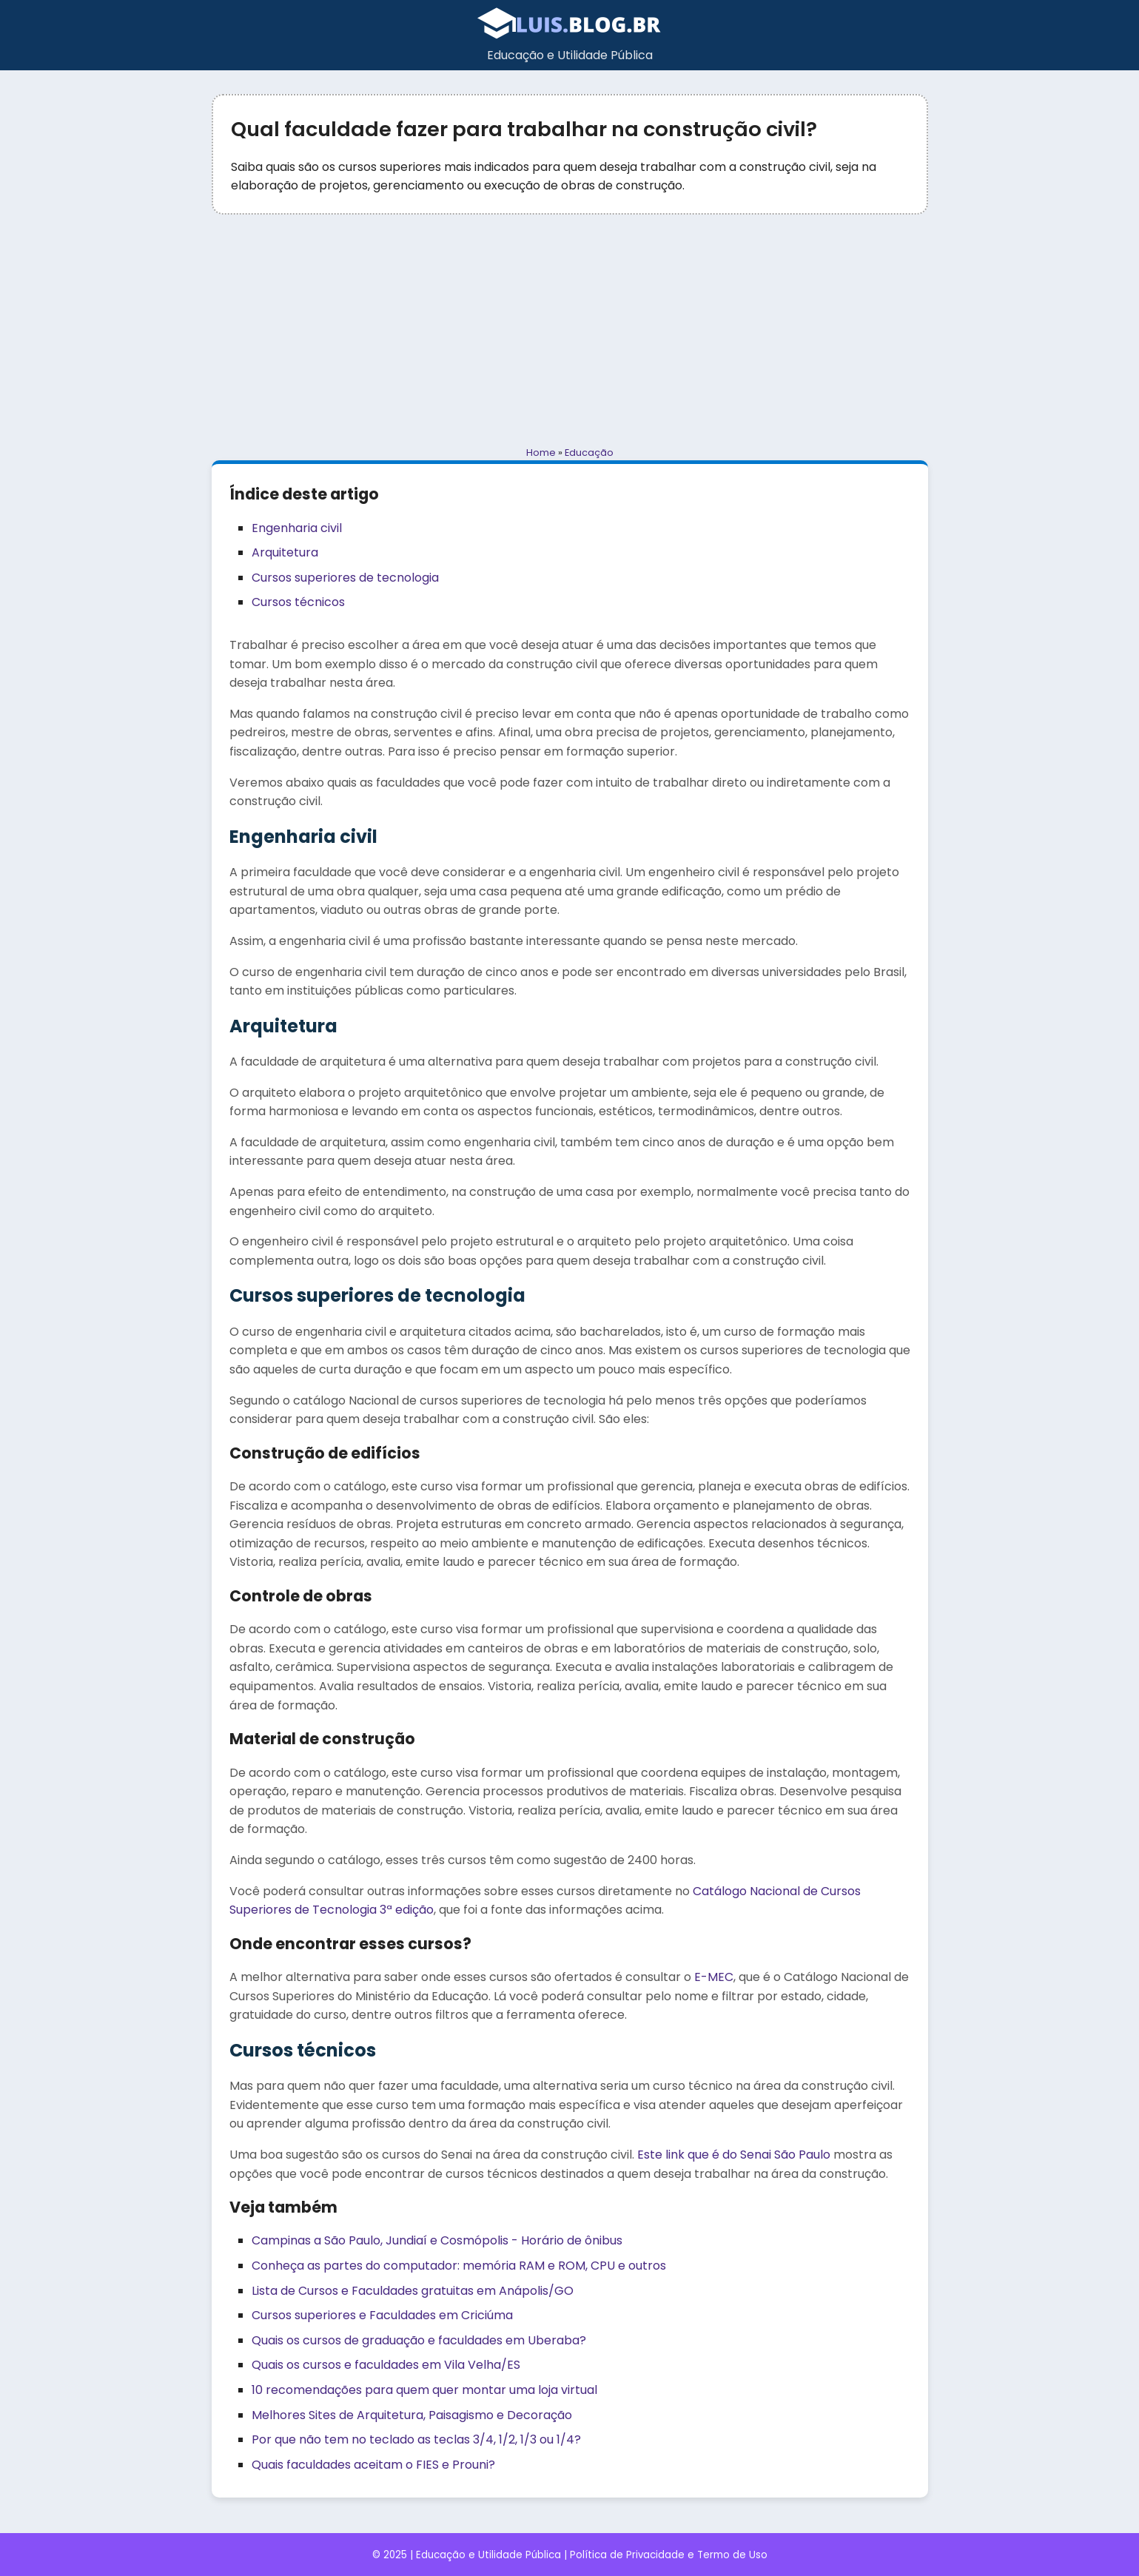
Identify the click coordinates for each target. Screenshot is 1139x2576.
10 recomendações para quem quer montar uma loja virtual (424, 2389)
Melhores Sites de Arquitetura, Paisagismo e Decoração (412, 2415)
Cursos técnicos (298, 602)
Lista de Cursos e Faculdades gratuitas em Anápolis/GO (413, 2290)
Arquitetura (285, 552)
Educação (589, 452)
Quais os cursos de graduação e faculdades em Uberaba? (419, 2340)
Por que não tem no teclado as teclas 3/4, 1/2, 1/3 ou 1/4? (416, 2439)
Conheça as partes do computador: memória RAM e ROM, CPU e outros (459, 2265)
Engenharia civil (297, 528)
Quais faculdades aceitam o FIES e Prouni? (373, 2464)
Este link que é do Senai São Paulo (733, 2154)
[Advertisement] (570, 330)
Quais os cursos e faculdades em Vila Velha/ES (386, 2364)
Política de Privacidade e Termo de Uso (668, 2555)
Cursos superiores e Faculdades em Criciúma (382, 2315)
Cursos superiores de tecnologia (345, 577)
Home (541, 452)
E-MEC (713, 1976)
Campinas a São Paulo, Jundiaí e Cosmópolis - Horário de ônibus (437, 2240)
